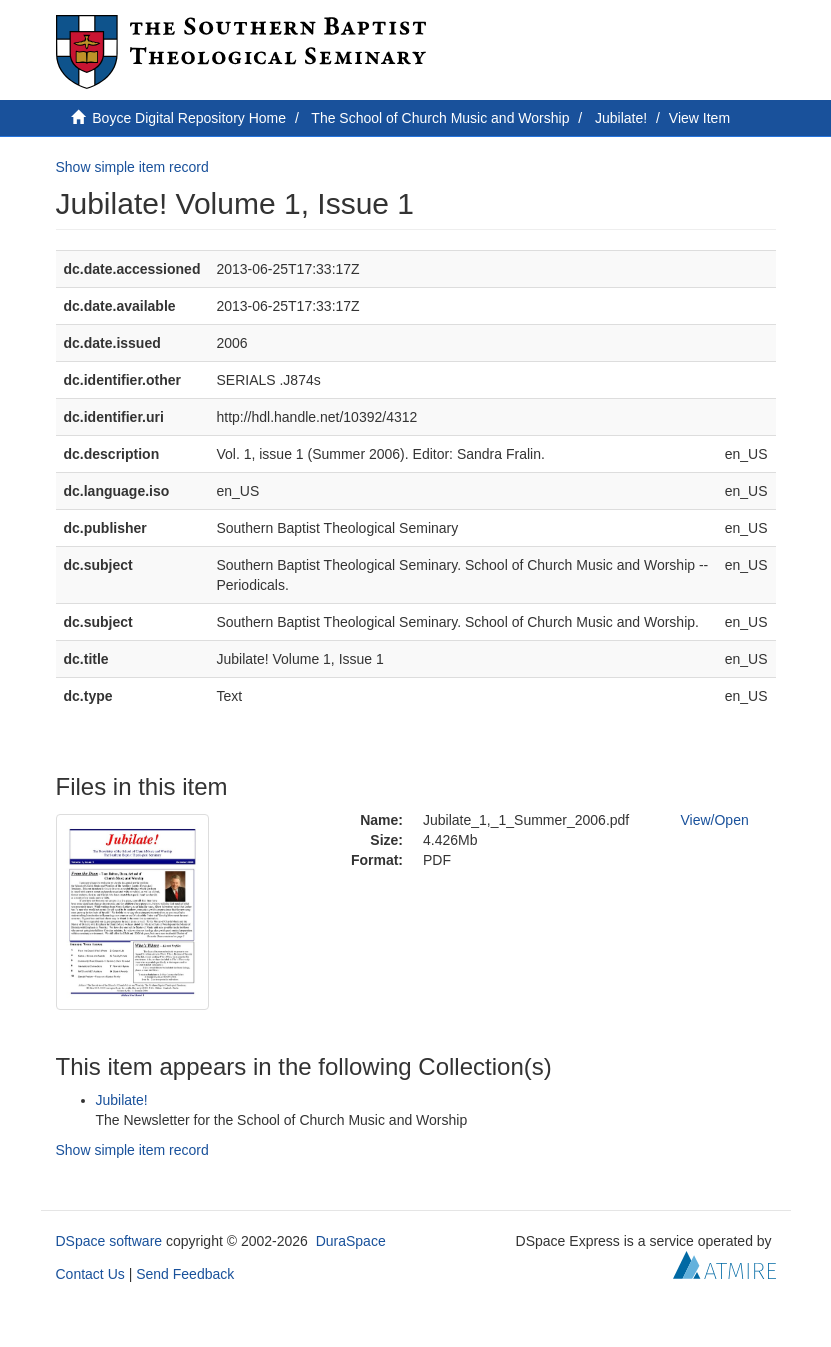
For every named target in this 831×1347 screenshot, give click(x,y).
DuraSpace (351, 1241)
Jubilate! (621, 118)
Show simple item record (132, 167)
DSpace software (109, 1241)
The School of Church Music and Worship (440, 118)
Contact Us (90, 1274)
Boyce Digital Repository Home (189, 118)
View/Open (715, 820)
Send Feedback (185, 1274)
